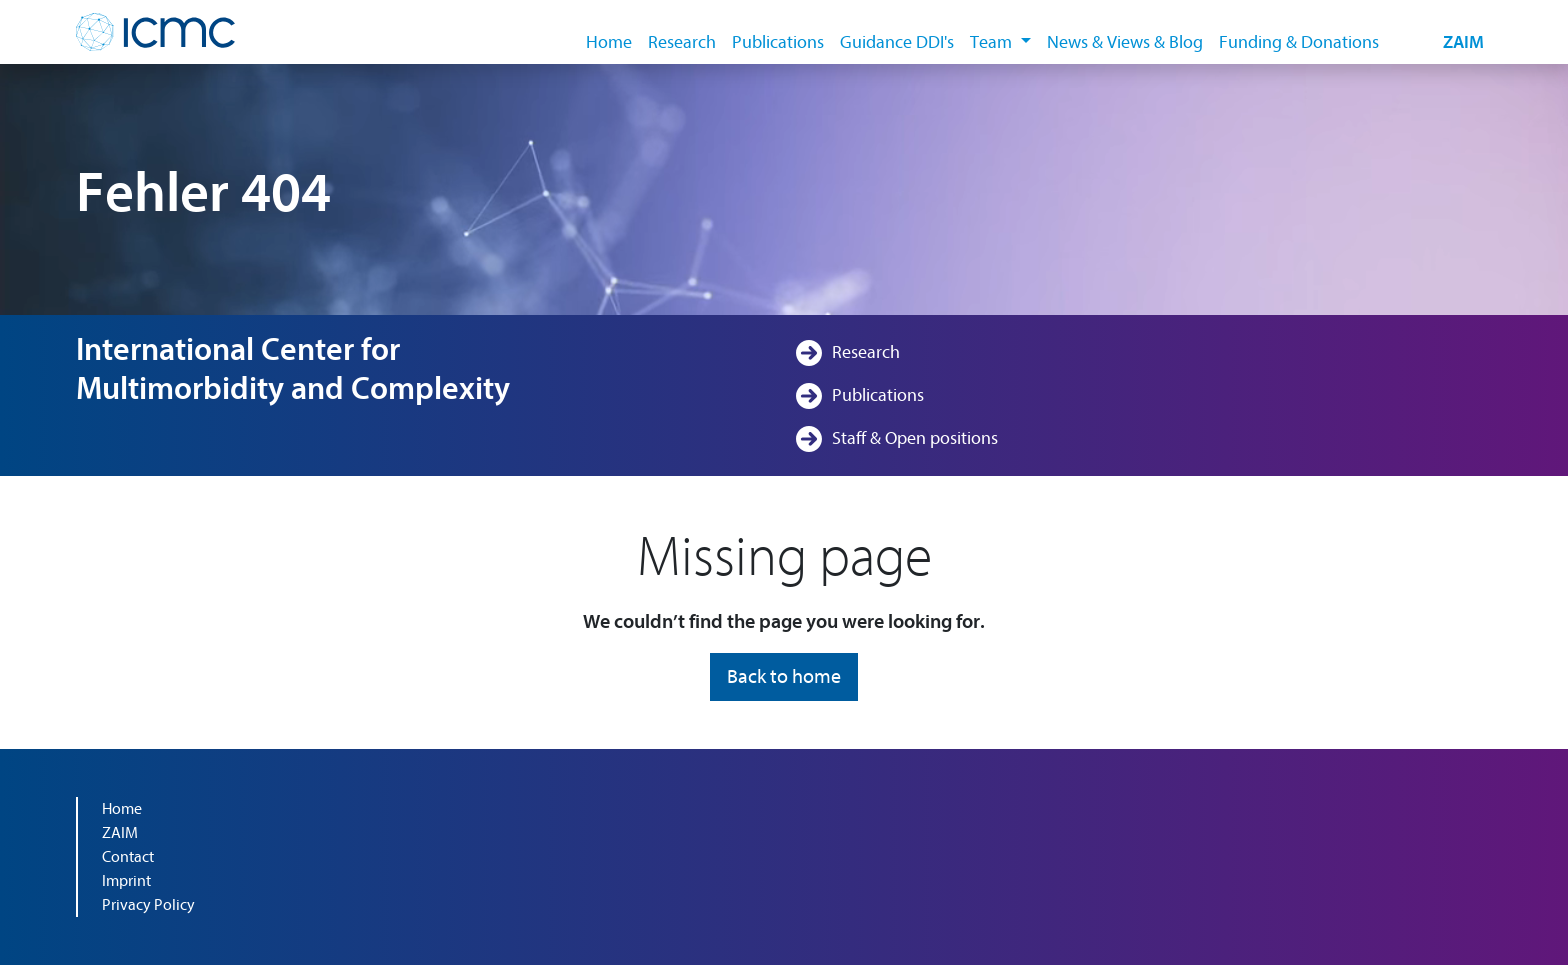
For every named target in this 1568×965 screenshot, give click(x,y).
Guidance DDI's (897, 42)
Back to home (784, 676)
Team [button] (993, 42)
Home (609, 42)
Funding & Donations (1299, 42)
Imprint (126, 881)
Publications (778, 42)
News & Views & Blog (1125, 42)
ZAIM (1463, 42)
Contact (128, 857)
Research (682, 42)
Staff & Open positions (915, 438)
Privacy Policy (148, 905)
